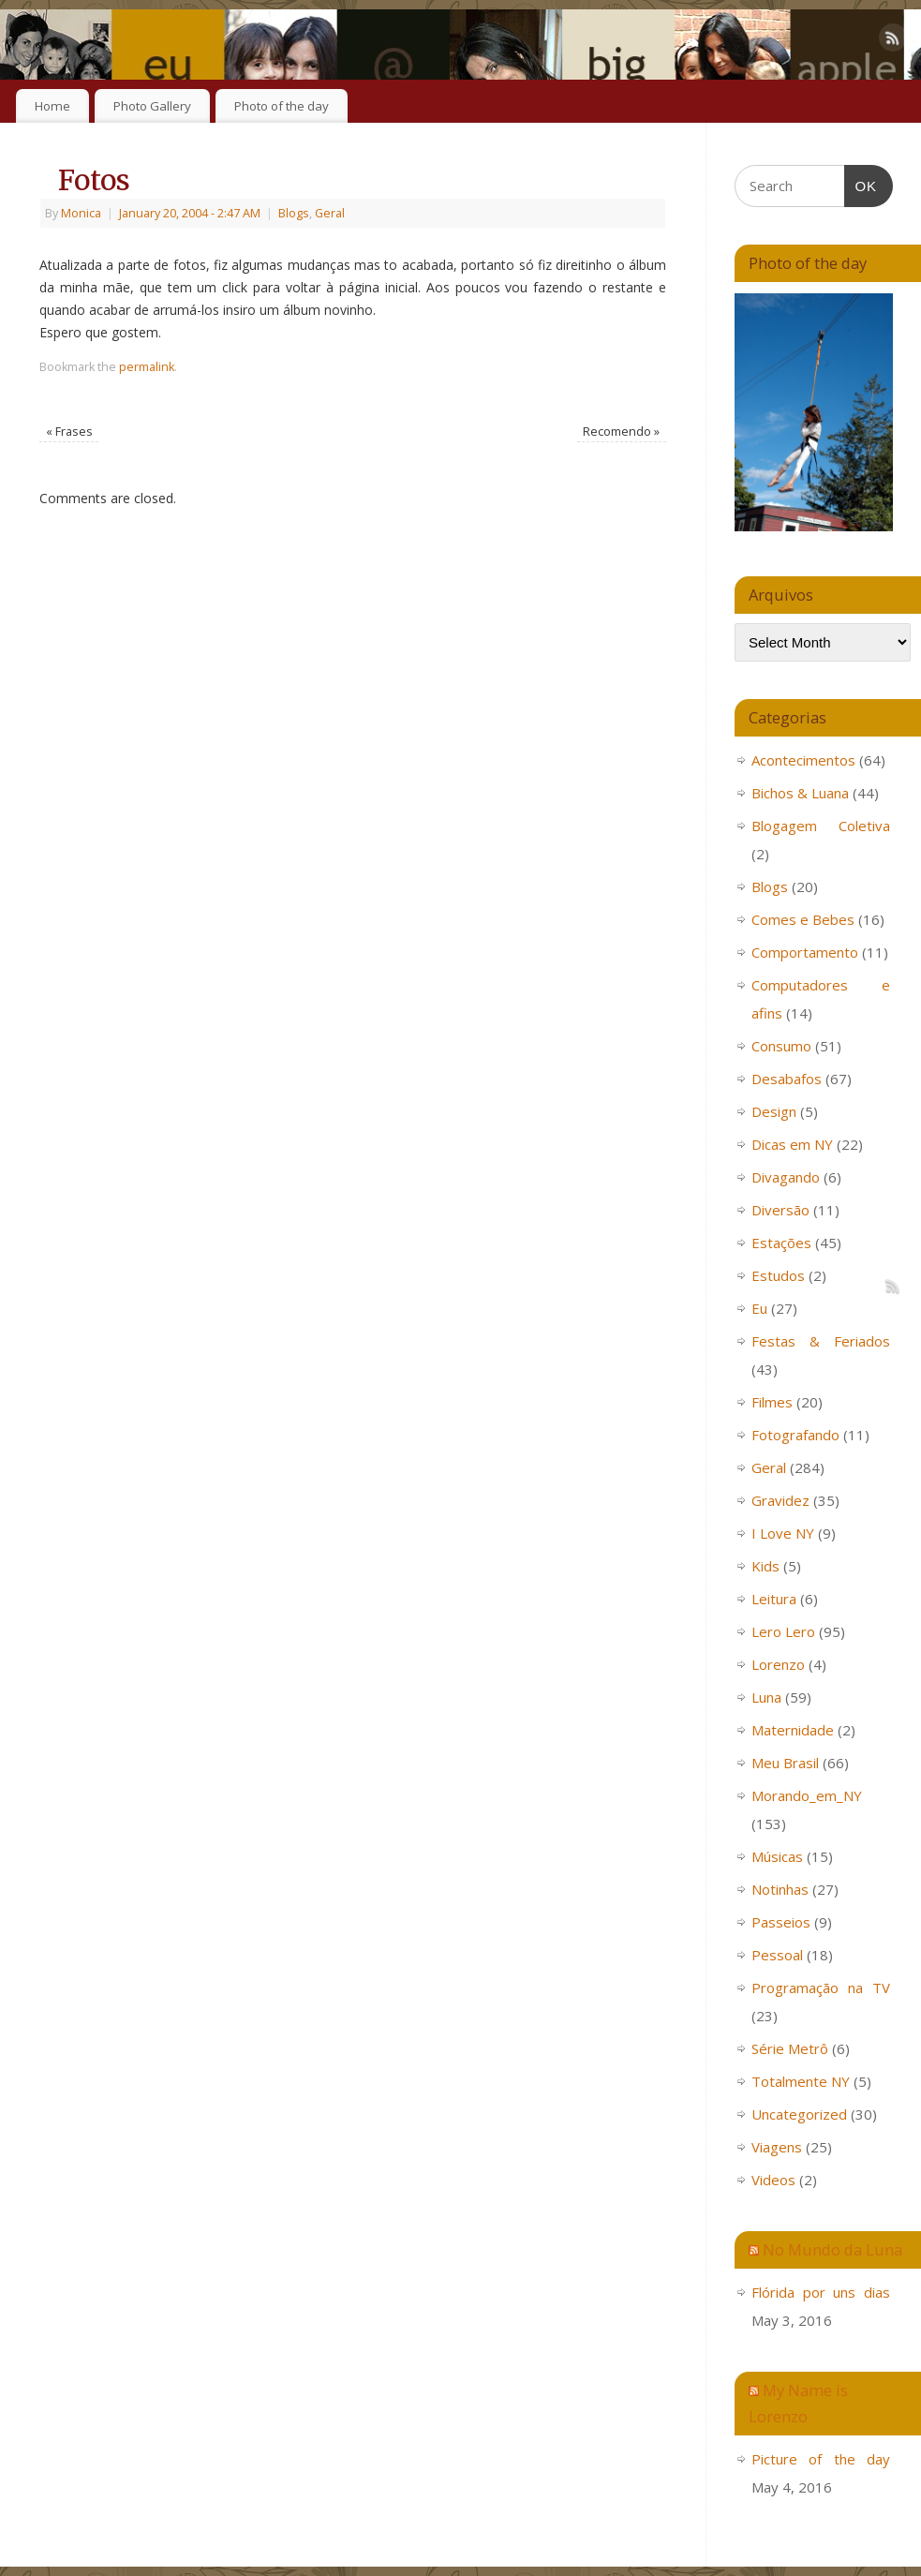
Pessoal (777, 1954)
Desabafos (786, 1078)
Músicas (777, 1856)
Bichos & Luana (800, 792)
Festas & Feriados (820, 1341)
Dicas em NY (792, 1144)
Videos (773, 2179)
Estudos (778, 1275)
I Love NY (782, 1533)
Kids (765, 1565)
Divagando (785, 1177)
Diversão (780, 1209)
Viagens (776, 2146)
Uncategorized (799, 2114)
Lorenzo (778, 1664)
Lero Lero (783, 1631)
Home (52, 105)
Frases (69, 431)
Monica (81, 213)
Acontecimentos (803, 760)
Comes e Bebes (802, 919)
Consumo (781, 1045)
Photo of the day (281, 105)
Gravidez (780, 1500)
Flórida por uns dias (820, 2292)
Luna (766, 1697)
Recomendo (621, 431)
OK (861, 183)
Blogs (293, 213)
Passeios (780, 1922)
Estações (781, 1242)
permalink (146, 367)
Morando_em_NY (806, 1795)
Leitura (773, 1598)
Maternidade (792, 1729)
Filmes (772, 1401)
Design (773, 1111)
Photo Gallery (152, 105)
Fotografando (795, 1434)
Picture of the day (820, 2458)
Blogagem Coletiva (820, 825)
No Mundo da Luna (832, 2249)
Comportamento (804, 952)
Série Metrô (789, 2048)
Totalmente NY (800, 2081)
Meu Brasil (785, 1762)
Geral (330, 213)
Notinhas (780, 1889)
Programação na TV (820, 1987)
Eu (759, 1308)
